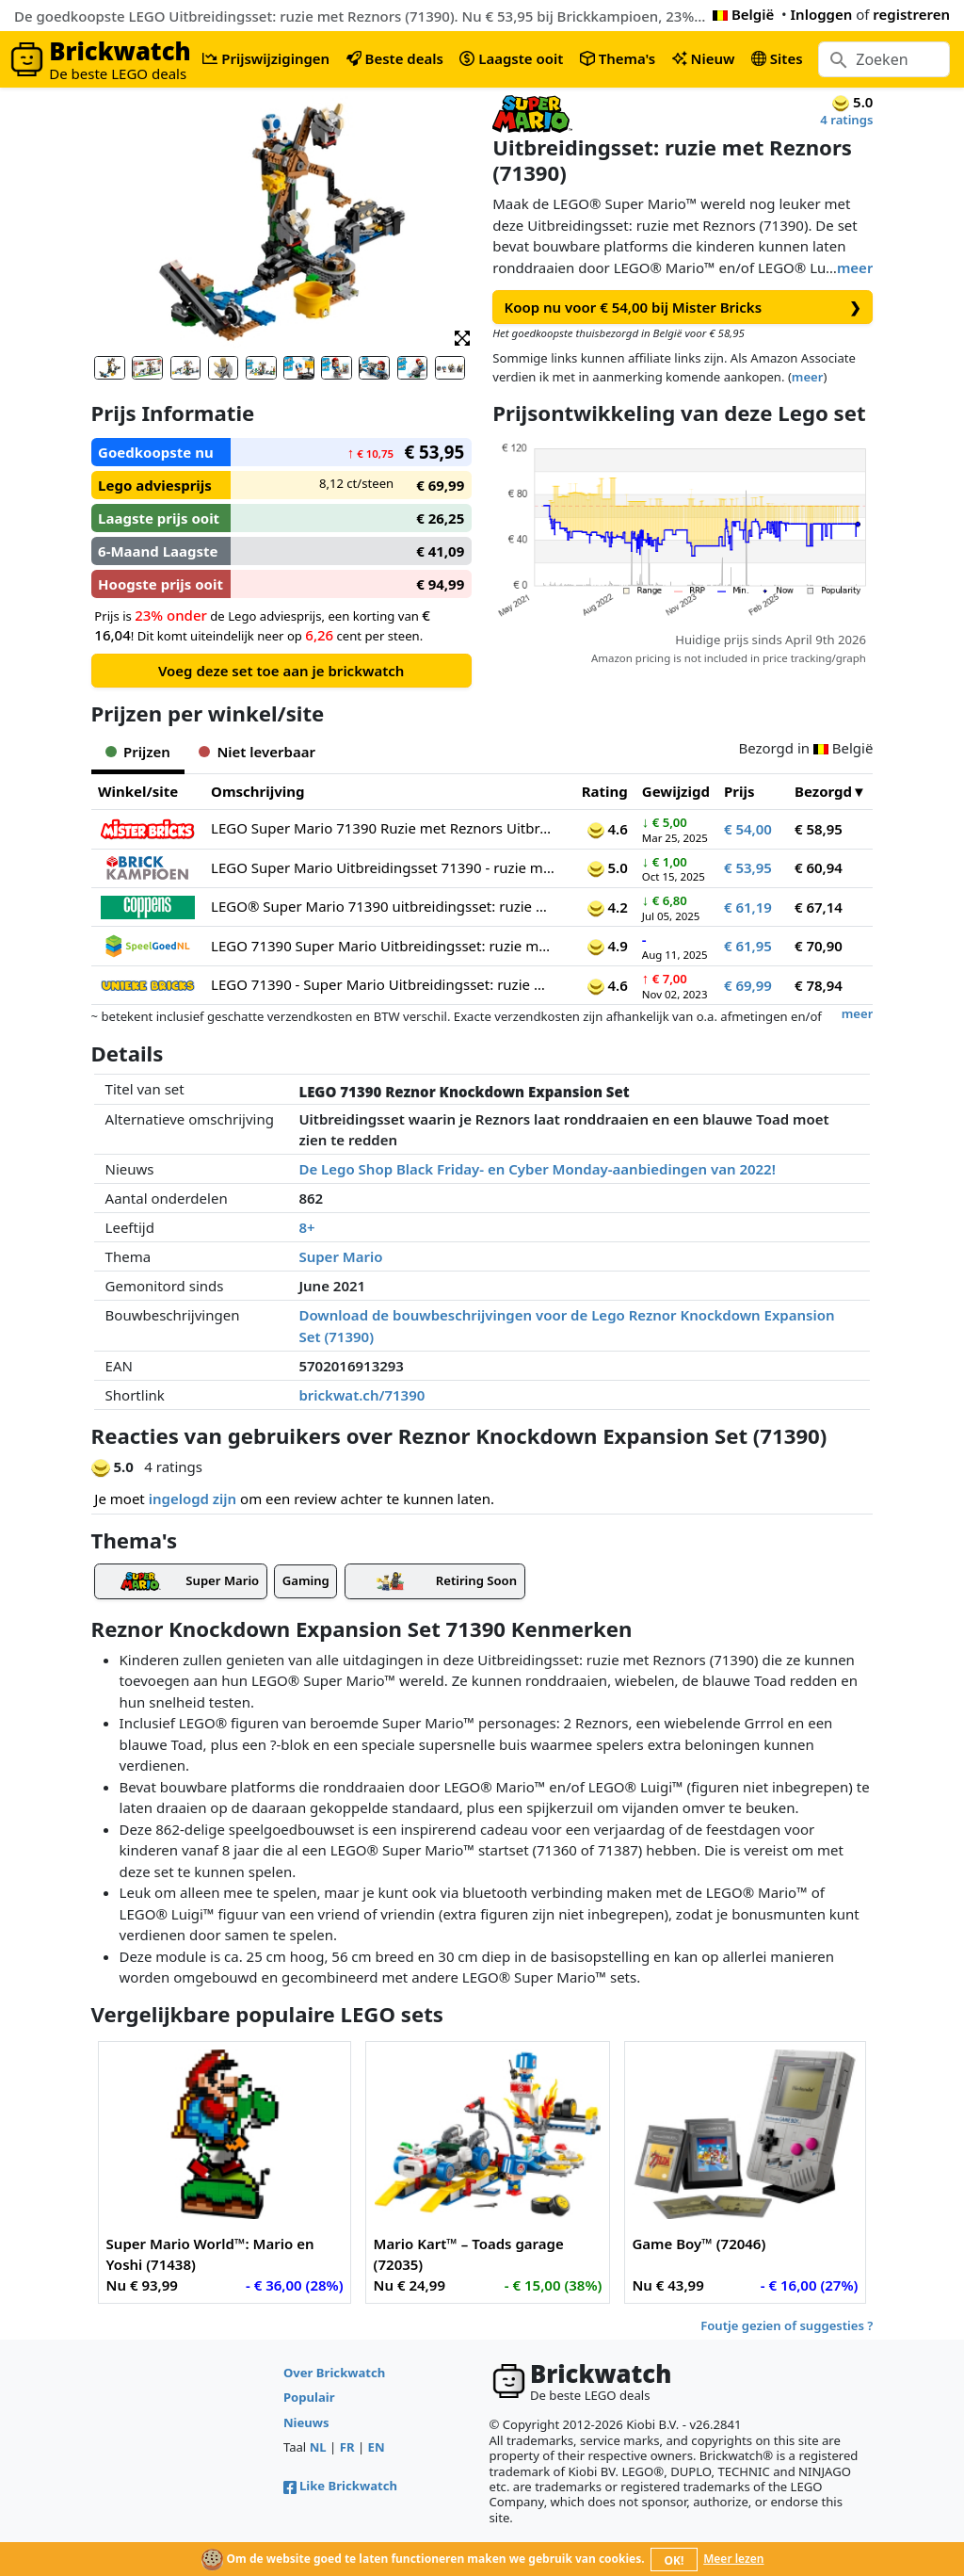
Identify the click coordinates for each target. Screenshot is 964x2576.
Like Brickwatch (340, 2485)
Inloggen (822, 14)
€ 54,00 (748, 828)
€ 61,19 (748, 907)
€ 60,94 (819, 867)
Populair (309, 2397)
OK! (674, 2560)
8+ (306, 1227)
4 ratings (846, 119)
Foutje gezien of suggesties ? (786, 2325)
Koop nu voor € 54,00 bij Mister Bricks (683, 307)
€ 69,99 (748, 985)
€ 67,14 (819, 907)
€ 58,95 (819, 828)
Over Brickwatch (334, 2372)
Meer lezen (733, 2559)
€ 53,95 (748, 867)
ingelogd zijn (192, 1498)
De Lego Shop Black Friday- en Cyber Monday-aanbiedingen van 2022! (536, 1168)
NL (318, 2446)
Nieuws (306, 2422)
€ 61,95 (748, 945)
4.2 (607, 907)
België (743, 14)
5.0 (607, 867)
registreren (911, 14)
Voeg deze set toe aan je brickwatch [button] (281, 670)
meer (855, 267)
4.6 (607, 828)
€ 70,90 (819, 945)
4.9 (607, 945)
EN (376, 2446)
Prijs (739, 791)
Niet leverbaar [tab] (257, 751)
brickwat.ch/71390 (361, 1394)
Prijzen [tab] (137, 751)
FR (347, 2446)
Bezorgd (823, 791)
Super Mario (340, 1256)
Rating (605, 791)
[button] (462, 337)
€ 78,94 (819, 985)
